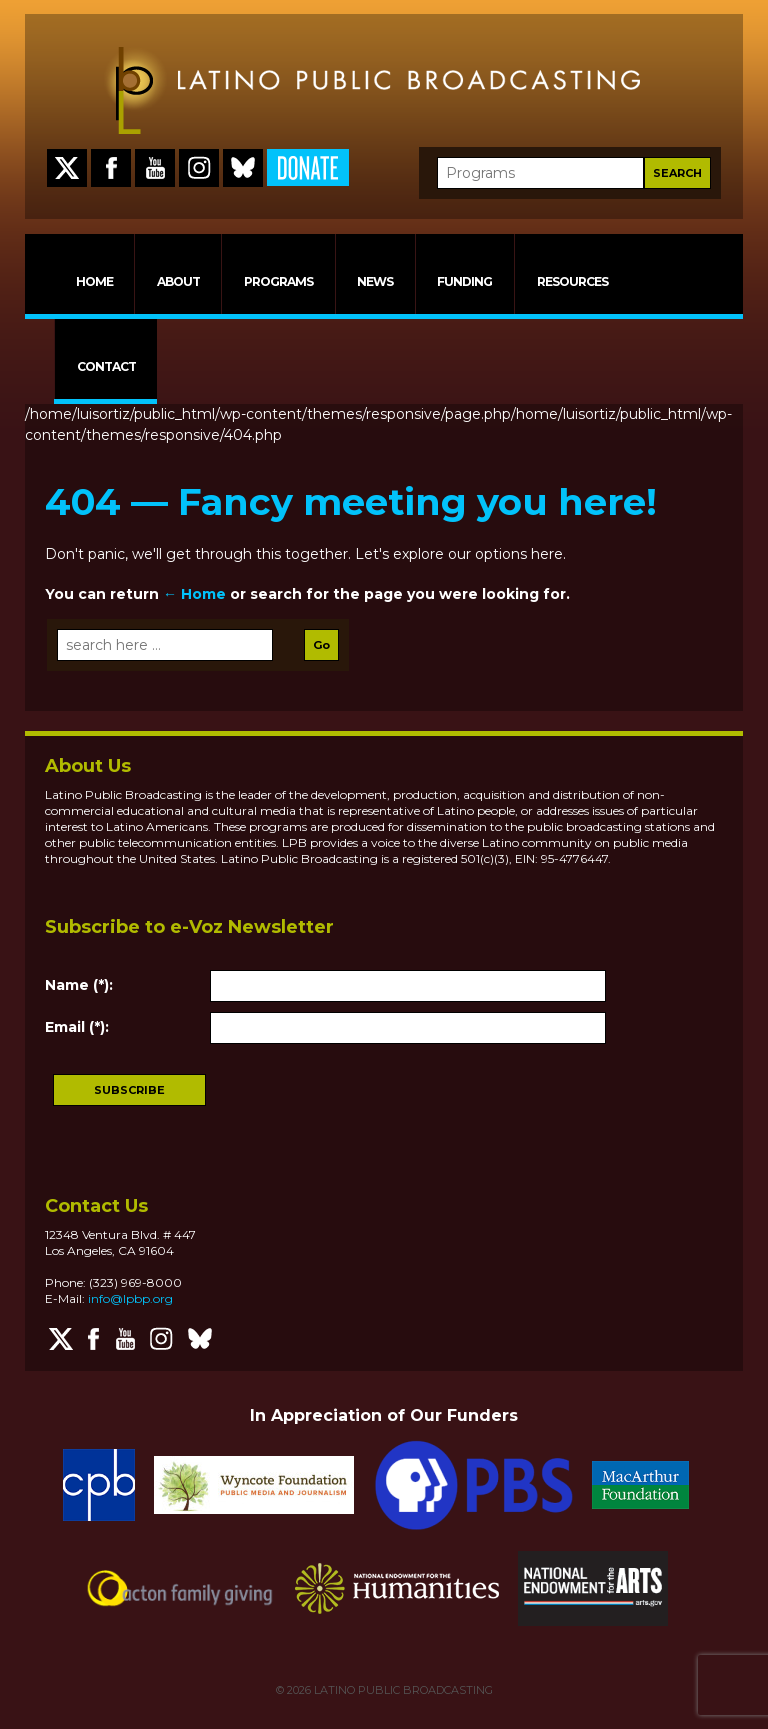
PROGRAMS (278, 281)
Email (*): (77, 1027)
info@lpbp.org (130, 1298)
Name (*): (79, 985)
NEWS (375, 281)
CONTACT (106, 366)
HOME (94, 281)
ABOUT (178, 281)
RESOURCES (572, 281)
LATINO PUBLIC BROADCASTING (402, 1690)
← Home (194, 594)
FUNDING (464, 281)
